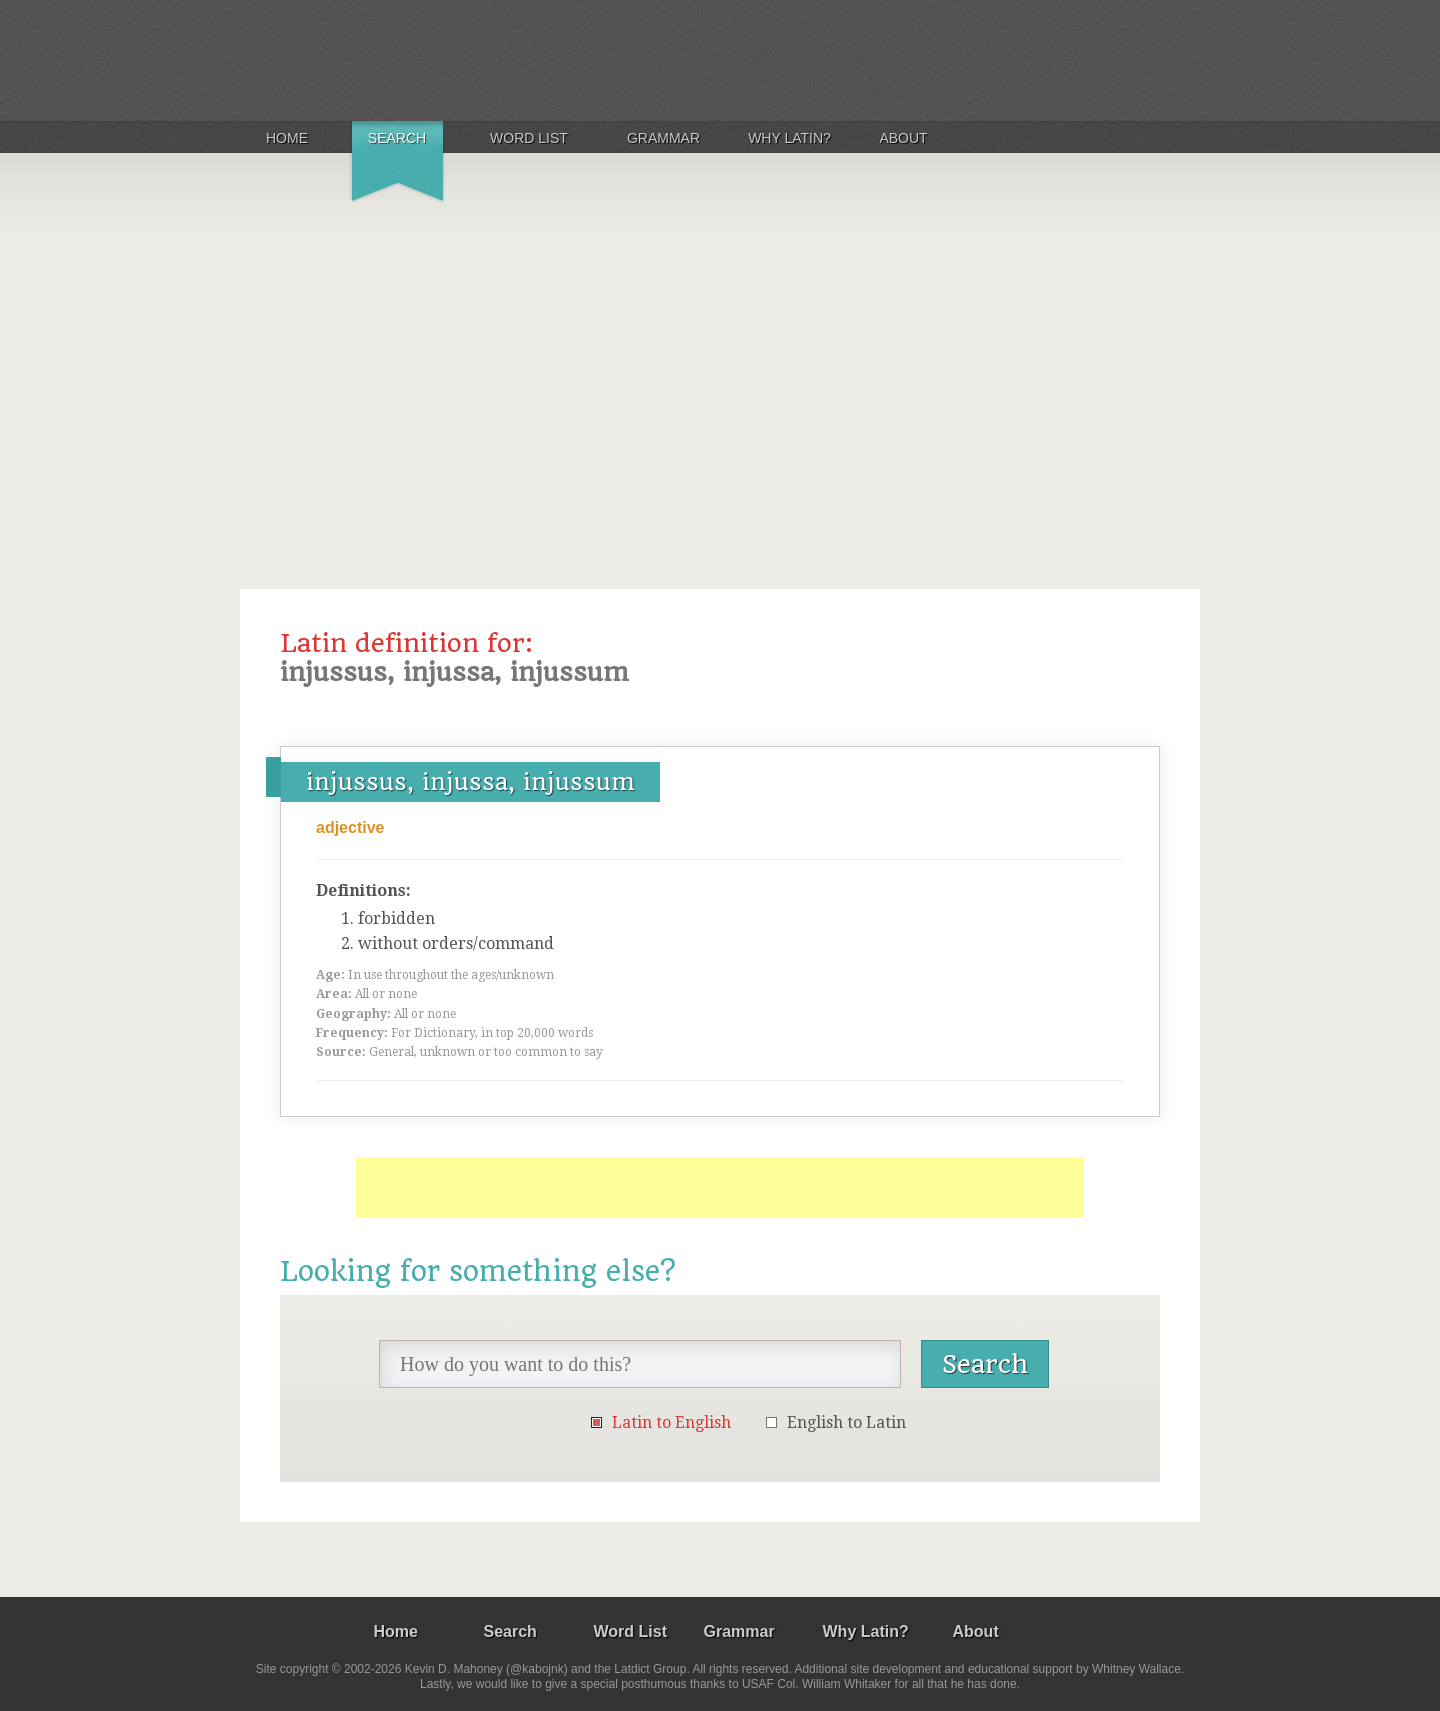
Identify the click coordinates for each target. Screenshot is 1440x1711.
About (903, 138)
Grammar (663, 138)
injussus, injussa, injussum (470, 782)
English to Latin (846, 1422)
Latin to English (671, 1422)
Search (397, 138)
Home (287, 138)
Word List (529, 138)
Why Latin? (789, 138)
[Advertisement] (720, 364)
